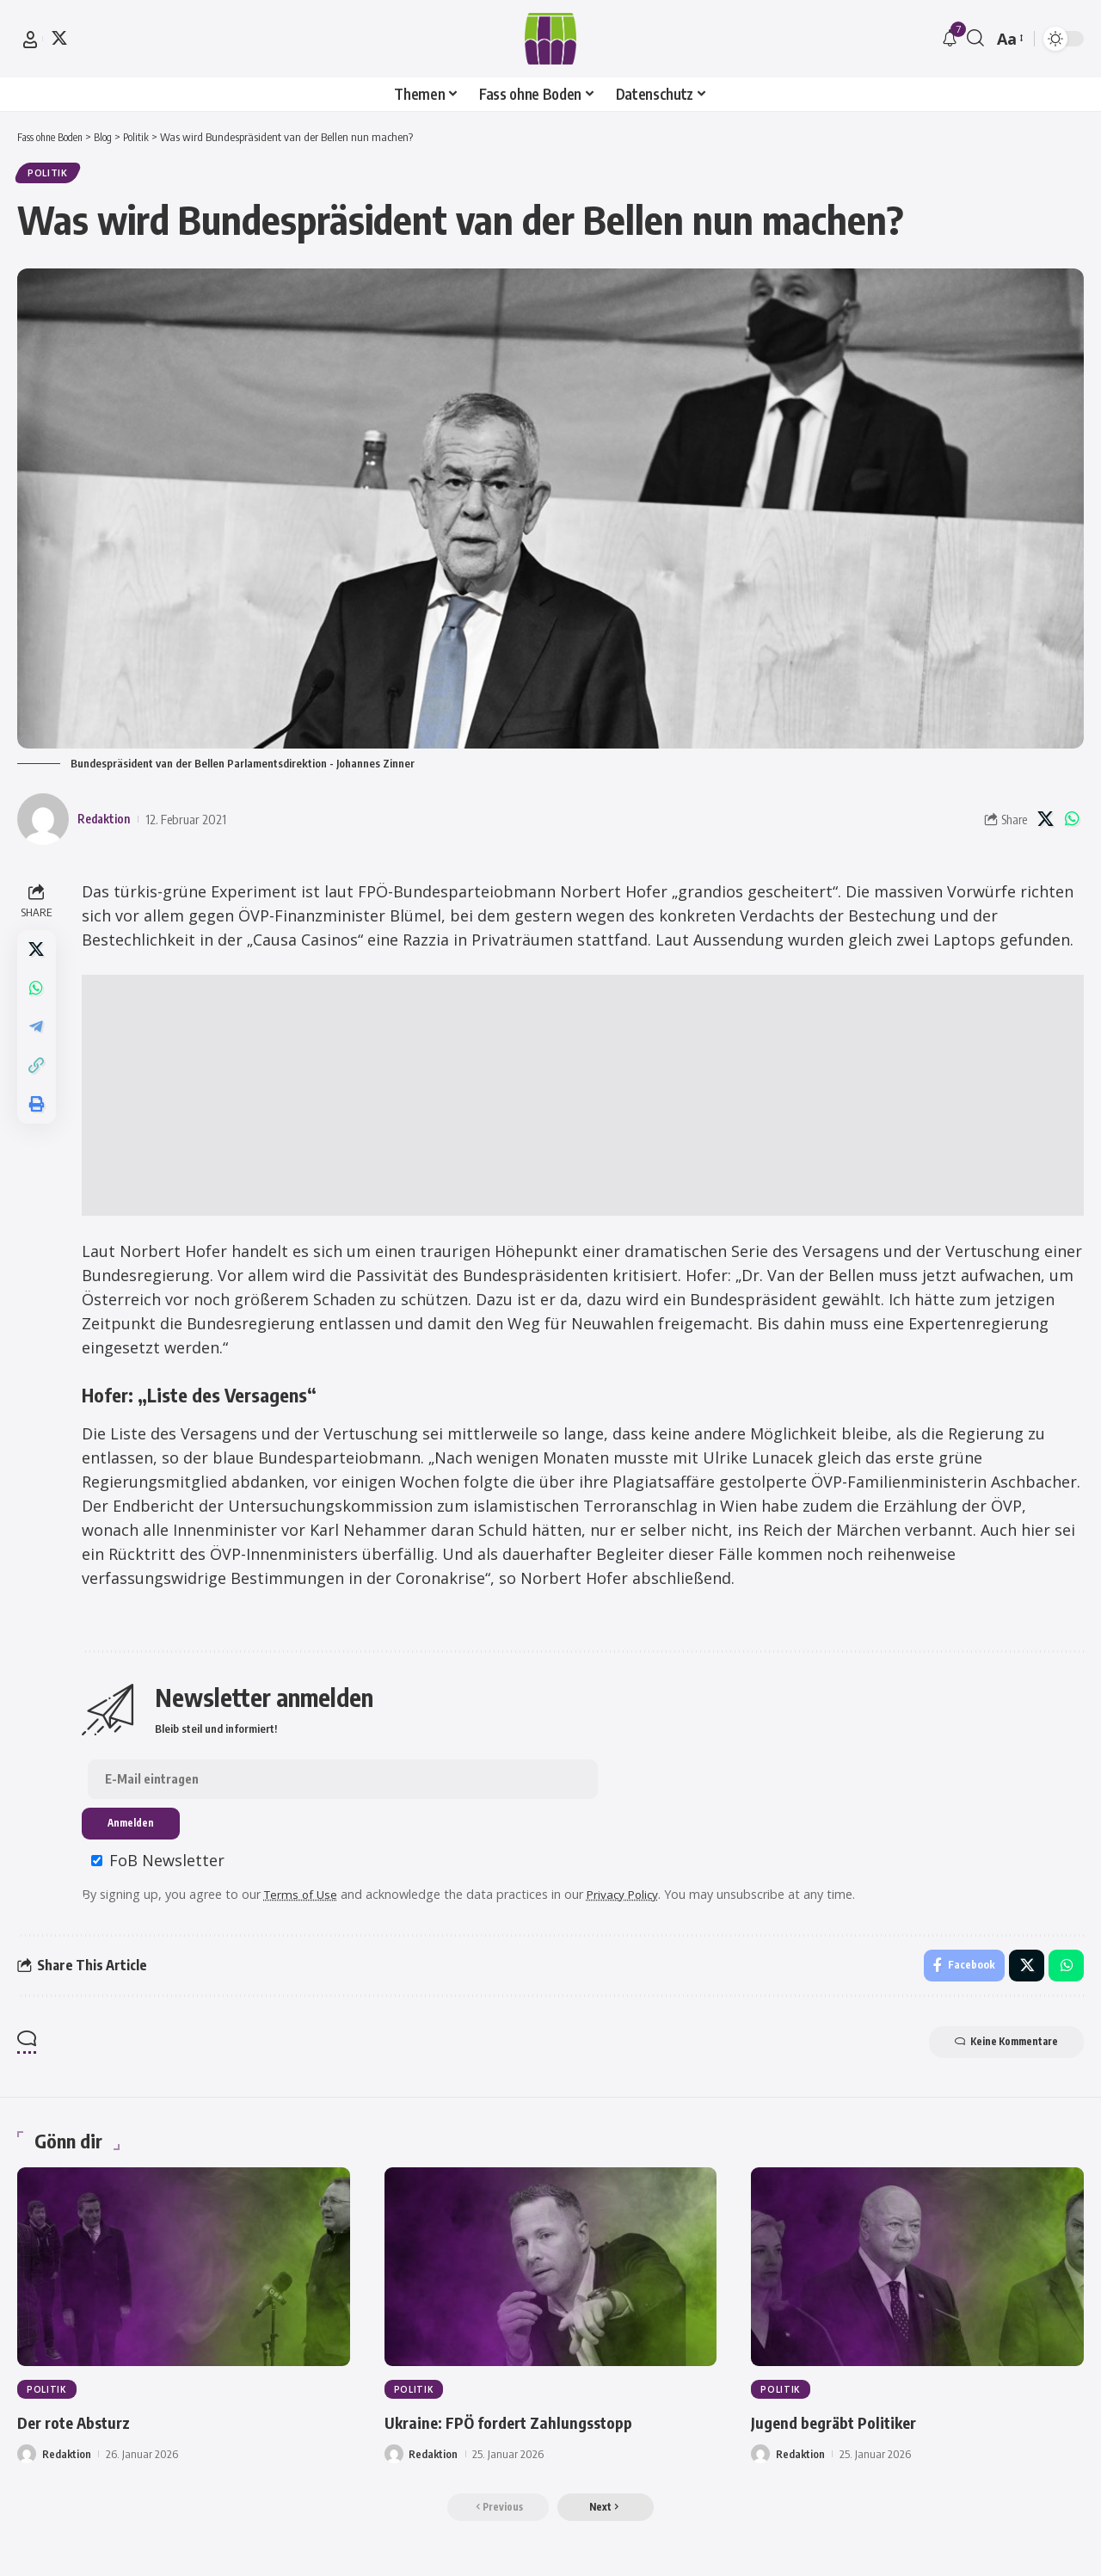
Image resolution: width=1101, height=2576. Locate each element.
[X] (59, 38)
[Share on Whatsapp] (1072, 822)
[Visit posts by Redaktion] (43, 822)
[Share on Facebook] (961, 1973)
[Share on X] (1045, 822)
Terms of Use (305, 1899)
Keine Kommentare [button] (995, 2052)
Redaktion (106, 822)
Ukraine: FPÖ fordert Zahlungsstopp (531, 2431)
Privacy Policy (631, 1899)
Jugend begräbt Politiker (849, 2431)
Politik (50, 175)
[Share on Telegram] (37, 1036)
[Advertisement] (584, 1098)
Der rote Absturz (84, 2431)
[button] (30, 39)
